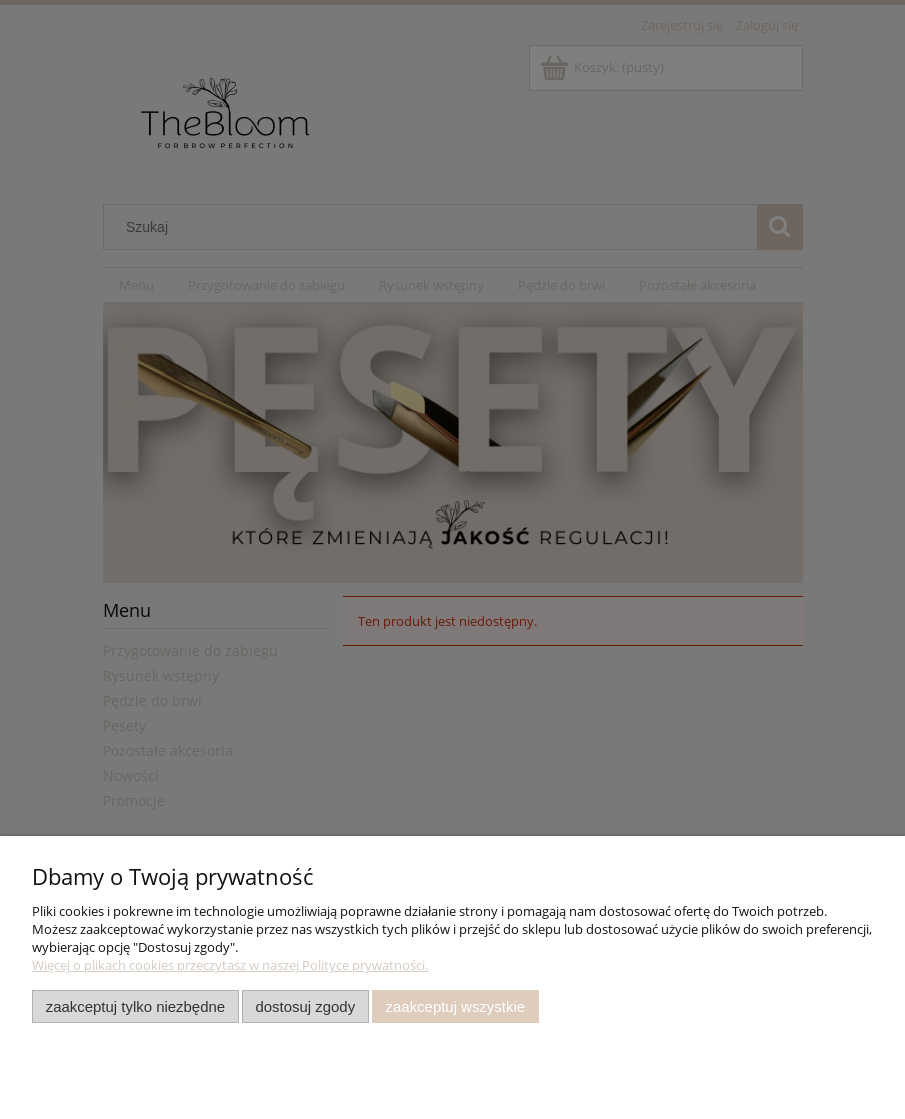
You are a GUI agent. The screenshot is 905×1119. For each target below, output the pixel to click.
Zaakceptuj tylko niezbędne (135, 1006)
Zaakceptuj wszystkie (455, 1006)
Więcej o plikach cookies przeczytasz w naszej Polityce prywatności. (230, 965)
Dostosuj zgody (305, 1006)
